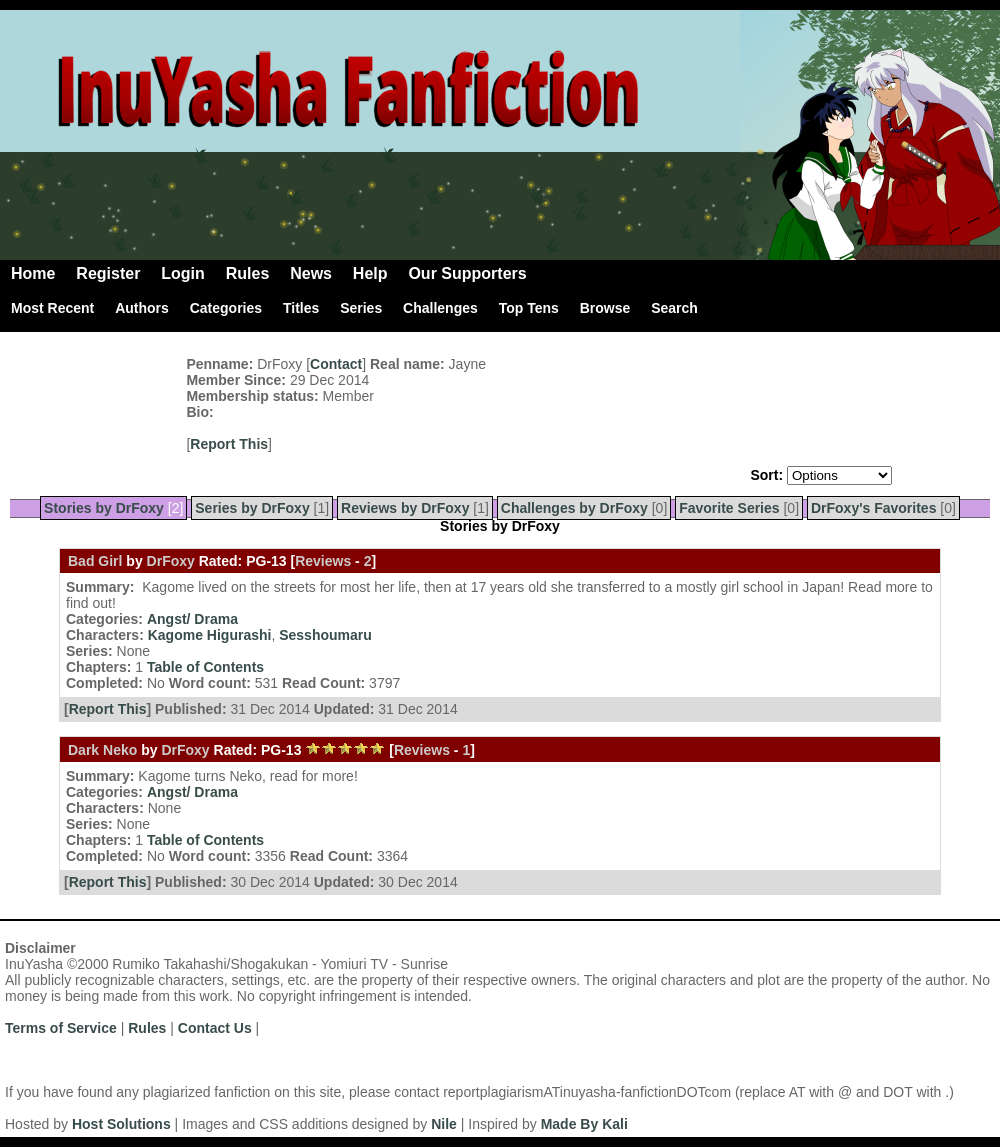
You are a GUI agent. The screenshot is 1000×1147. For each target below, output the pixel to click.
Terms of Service (61, 1028)
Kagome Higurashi (210, 635)
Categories (226, 308)
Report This (229, 444)
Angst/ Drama (192, 619)
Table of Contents (205, 667)
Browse (605, 308)
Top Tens (529, 308)
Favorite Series (729, 508)
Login (183, 273)
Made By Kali (584, 1124)
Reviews (323, 561)
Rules (248, 273)
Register (108, 273)
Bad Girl (95, 561)
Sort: (766, 475)
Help (370, 273)
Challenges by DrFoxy (574, 508)
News (311, 273)
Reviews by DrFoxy (405, 508)
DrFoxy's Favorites (874, 508)
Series (361, 308)
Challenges (440, 308)
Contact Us (215, 1028)
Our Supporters (467, 273)
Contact (336, 364)
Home (33, 273)
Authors (142, 308)
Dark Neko (102, 750)
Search (674, 308)
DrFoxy (171, 561)
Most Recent (52, 308)
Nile (444, 1124)
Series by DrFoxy (252, 508)
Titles (301, 308)
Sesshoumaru (325, 635)
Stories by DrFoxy (104, 508)
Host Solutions (121, 1124)
